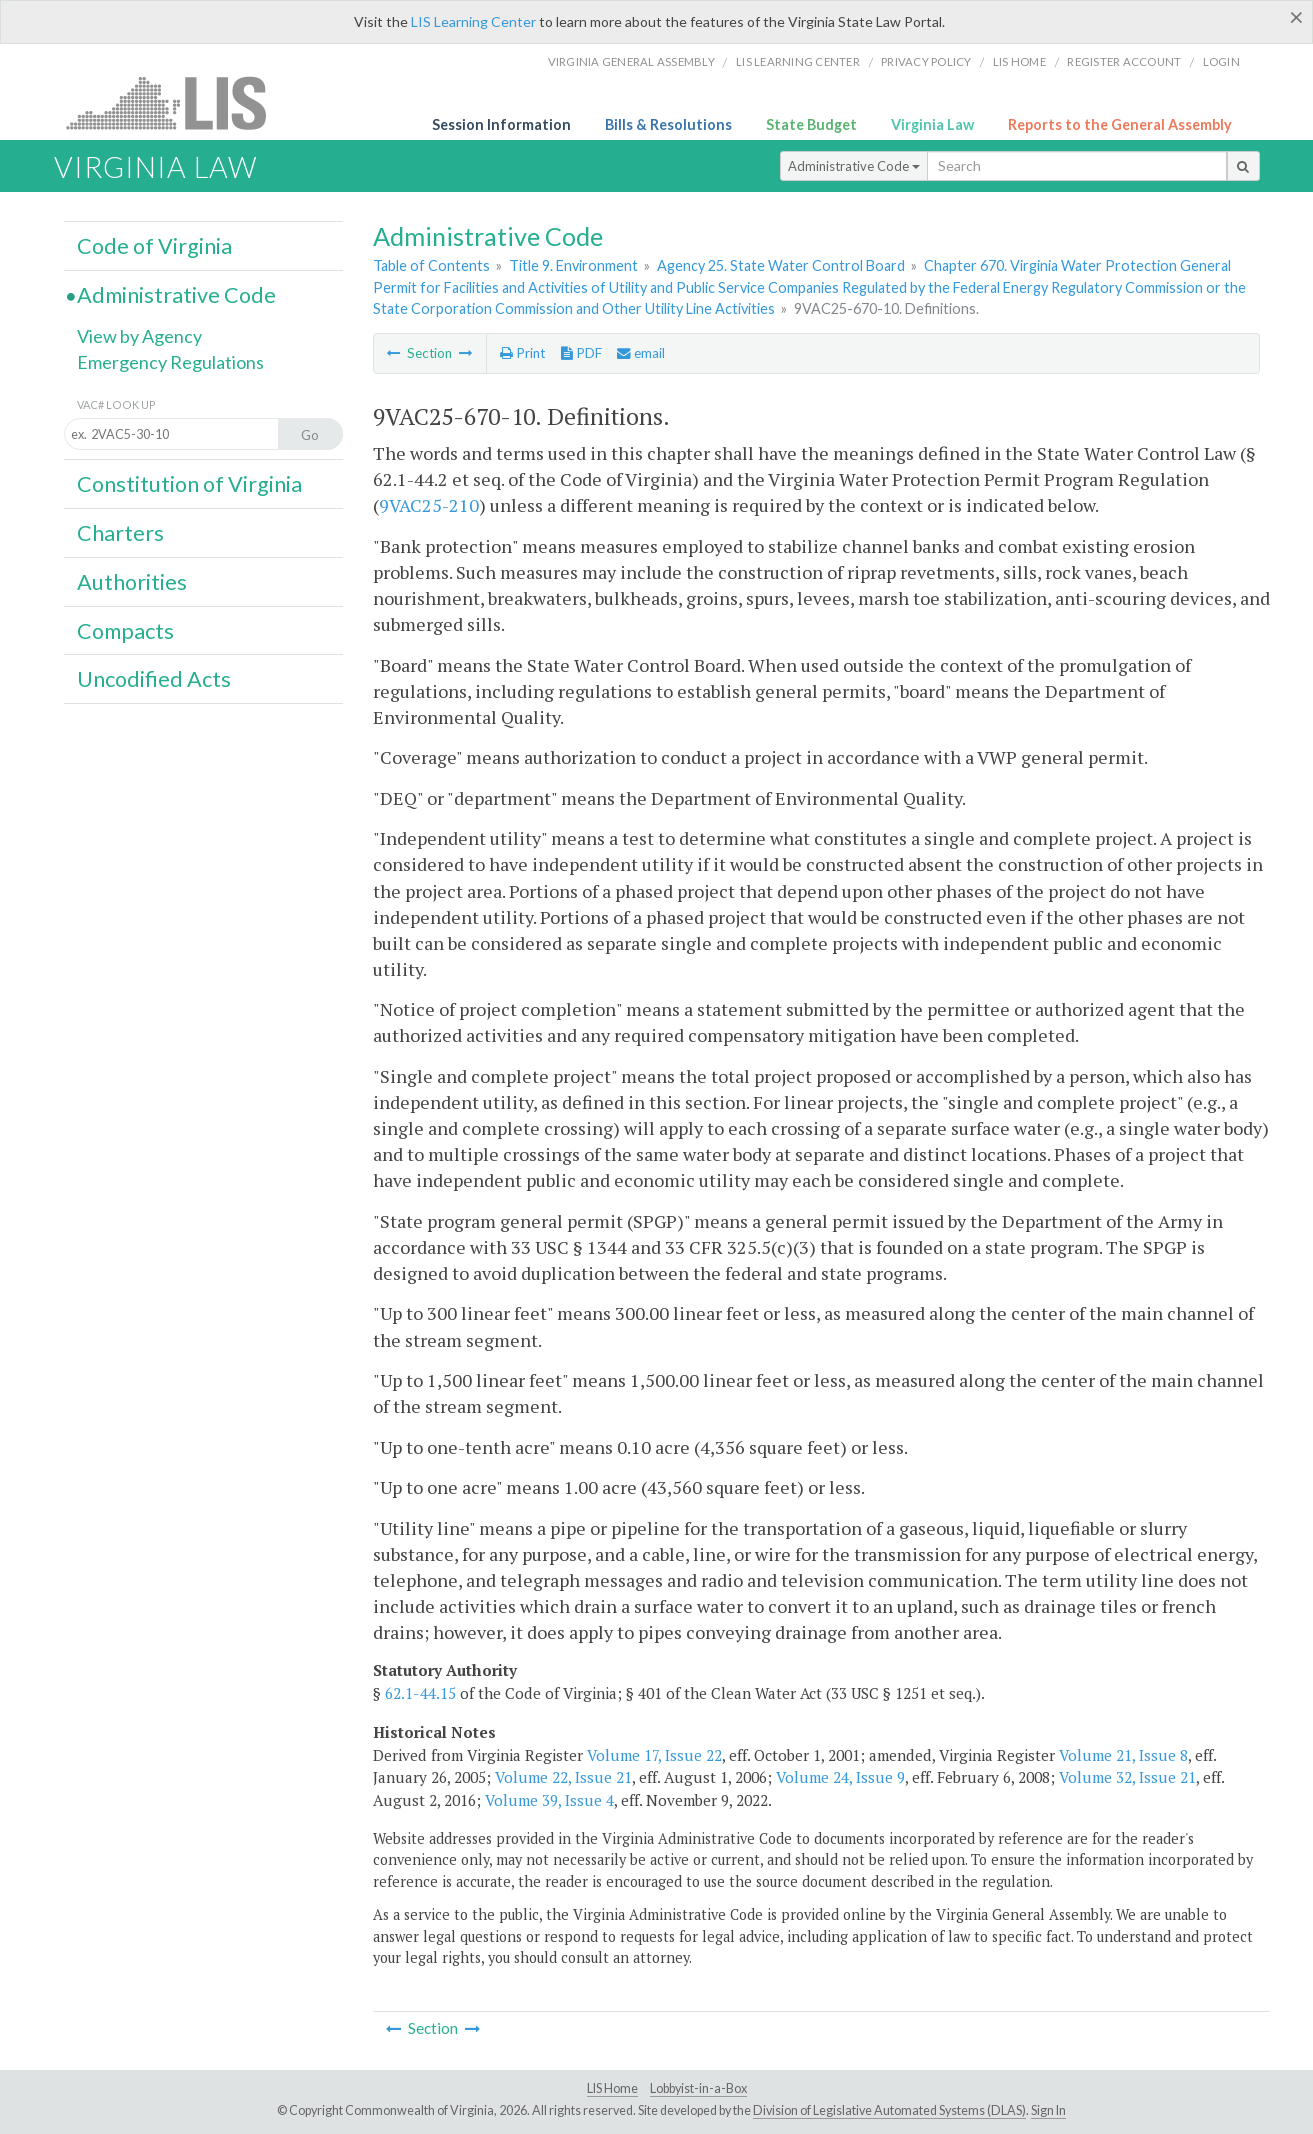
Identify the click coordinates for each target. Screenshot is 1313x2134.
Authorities (132, 582)
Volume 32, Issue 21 (1127, 1777)
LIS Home (612, 2088)
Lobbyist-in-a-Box (698, 2088)
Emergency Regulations (170, 362)
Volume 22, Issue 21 (563, 1777)
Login (1221, 61)
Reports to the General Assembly (1120, 124)
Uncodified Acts (154, 679)
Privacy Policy (926, 61)
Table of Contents (431, 265)
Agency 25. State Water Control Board (781, 265)
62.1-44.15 (420, 1693)
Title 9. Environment (573, 265)
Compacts (125, 631)
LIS (177, 102)
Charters (120, 533)
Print (522, 353)
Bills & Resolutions (668, 124)
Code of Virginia (154, 246)
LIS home (1019, 61)
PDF (581, 353)
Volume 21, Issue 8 (1123, 1755)
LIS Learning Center (473, 21)
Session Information (501, 124)
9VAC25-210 (429, 505)
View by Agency (139, 336)
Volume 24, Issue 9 (840, 1777)
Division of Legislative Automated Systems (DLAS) (889, 2110)
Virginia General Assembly (631, 61)
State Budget (811, 124)
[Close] (1296, 17)
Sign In (1048, 2110)
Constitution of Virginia (189, 484)
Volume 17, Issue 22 (654, 1755)
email (641, 353)
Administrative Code (854, 166)
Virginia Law (932, 124)
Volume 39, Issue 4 (549, 1800)
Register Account (1124, 61)
